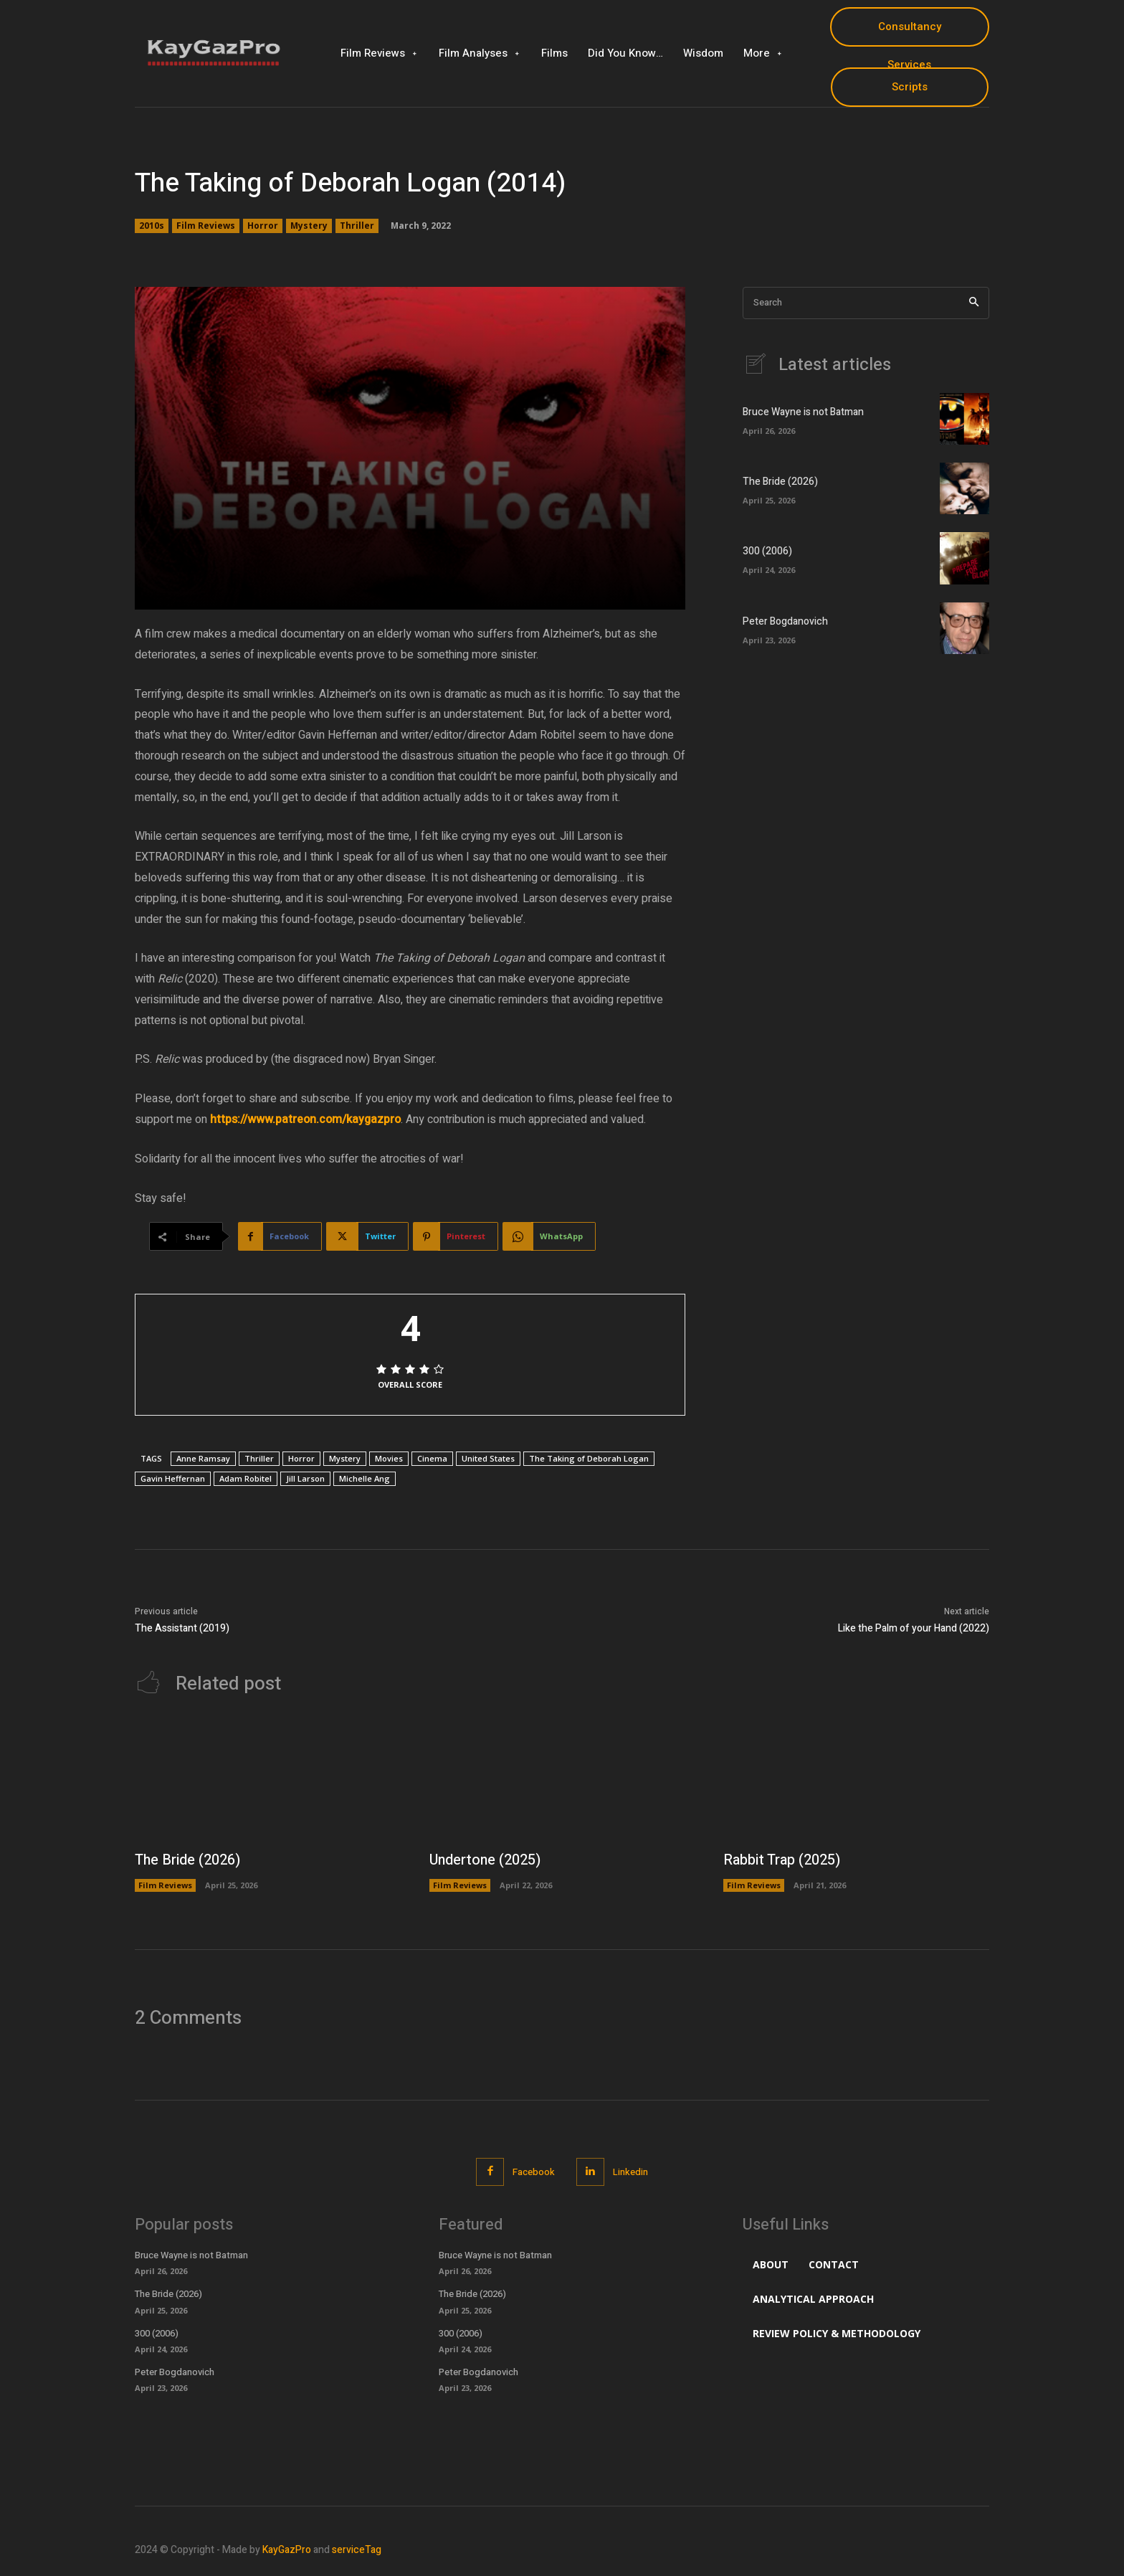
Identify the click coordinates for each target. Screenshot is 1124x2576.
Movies (389, 1458)
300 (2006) (767, 551)
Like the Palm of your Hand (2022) (913, 1628)
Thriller (356, 226)
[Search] (973, 303)
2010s (151, 226)
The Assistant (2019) (182, 1628)
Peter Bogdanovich (785, 621)
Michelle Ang (364, 1478)
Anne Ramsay (203, 1458)
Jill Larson (305, 1478)
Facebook (534, 2172)
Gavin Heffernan (172, 1478)
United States (488, 1458)
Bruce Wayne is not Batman (803, 412)
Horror (262, 226)
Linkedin (630, 2172)
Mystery (309, 226)
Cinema (432, 1458)
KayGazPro (286, 2549)
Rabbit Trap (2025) (781, 1860)
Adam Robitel (245, 1478)
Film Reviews (205, 226)
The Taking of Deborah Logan (589, 1458)
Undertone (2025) (485, 1860)
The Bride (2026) (780, 481)
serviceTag (356, 2549)
